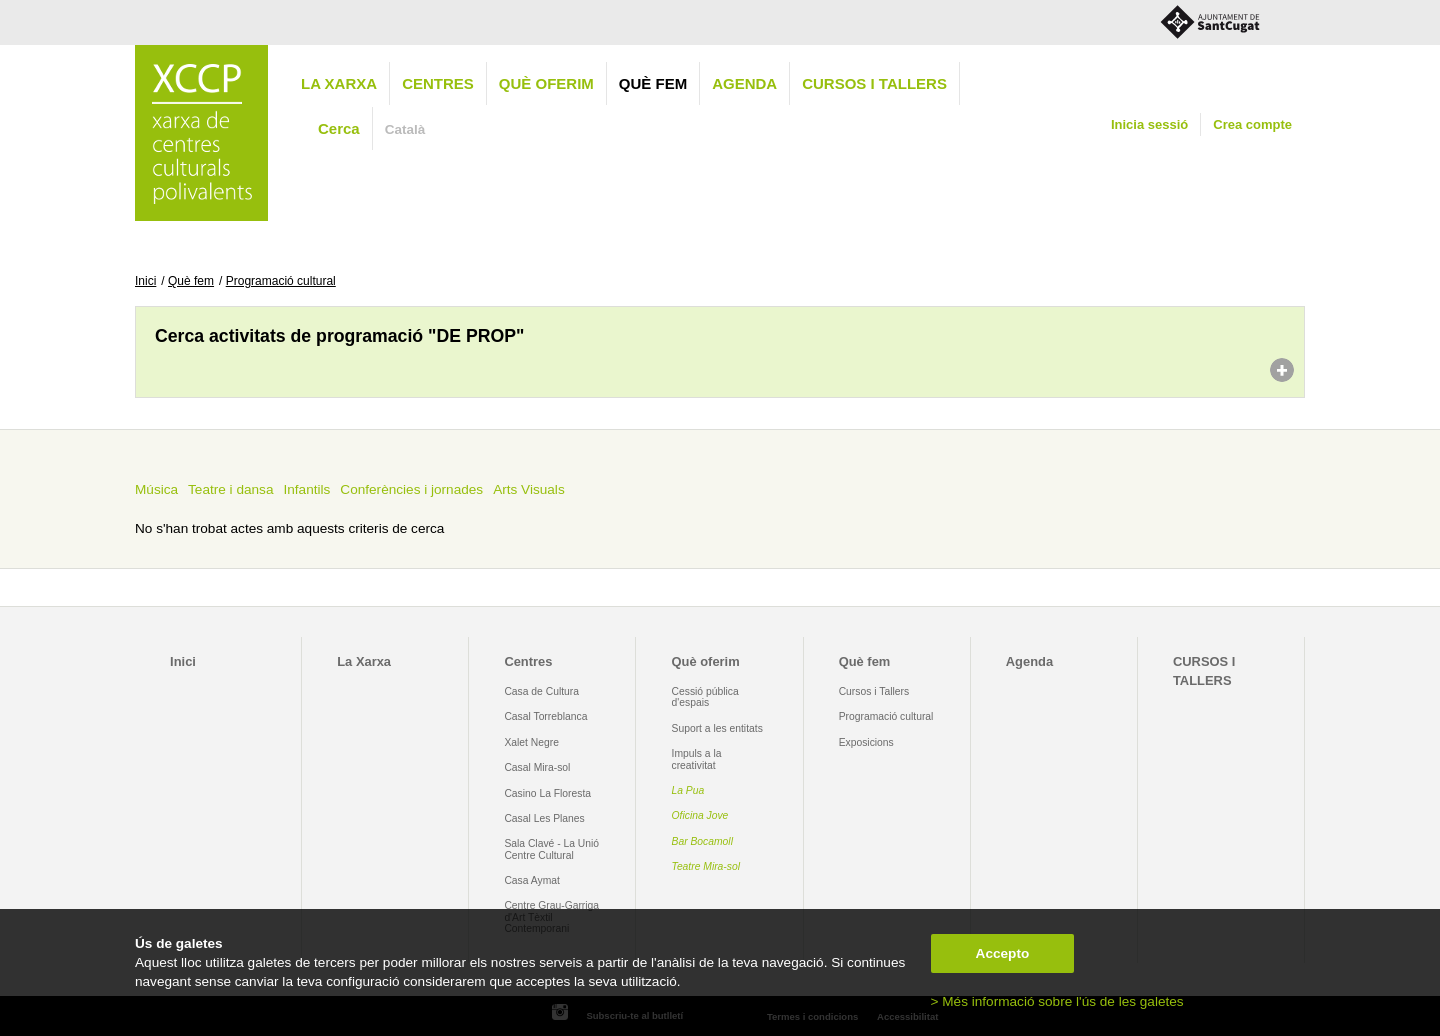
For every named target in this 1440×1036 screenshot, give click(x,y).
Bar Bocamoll (702, 841)
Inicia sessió (1149, 124)
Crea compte (1252, 124)
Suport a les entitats (717, 728)
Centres (438, 83)
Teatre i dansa (230, 489)
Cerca (339, 128)
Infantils (306, 489)
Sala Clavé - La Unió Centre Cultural (551, 849)
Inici (145, 281)
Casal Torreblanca (545, 716)
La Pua (688, 790)
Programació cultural (281, 281)
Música (156, 489)
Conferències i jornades (411, 489)
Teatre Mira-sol (706, 866)
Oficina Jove (700, 815)
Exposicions (866, 742)
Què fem (653, 83)
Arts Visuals (529, 489)
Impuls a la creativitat (697, 759)
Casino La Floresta (547, 793)
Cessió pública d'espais (705, 697)
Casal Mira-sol (537, 767)
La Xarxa (339, 83)
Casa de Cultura (541, 691)
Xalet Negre (531, 742)
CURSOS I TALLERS (874, 83)
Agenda (744, 83)
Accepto (1003, 953)
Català (405, 129)
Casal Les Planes (544, 818)
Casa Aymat (532, 880)
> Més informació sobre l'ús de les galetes (1057, 1001)
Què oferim (546, 83)
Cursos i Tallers (874, 691)
